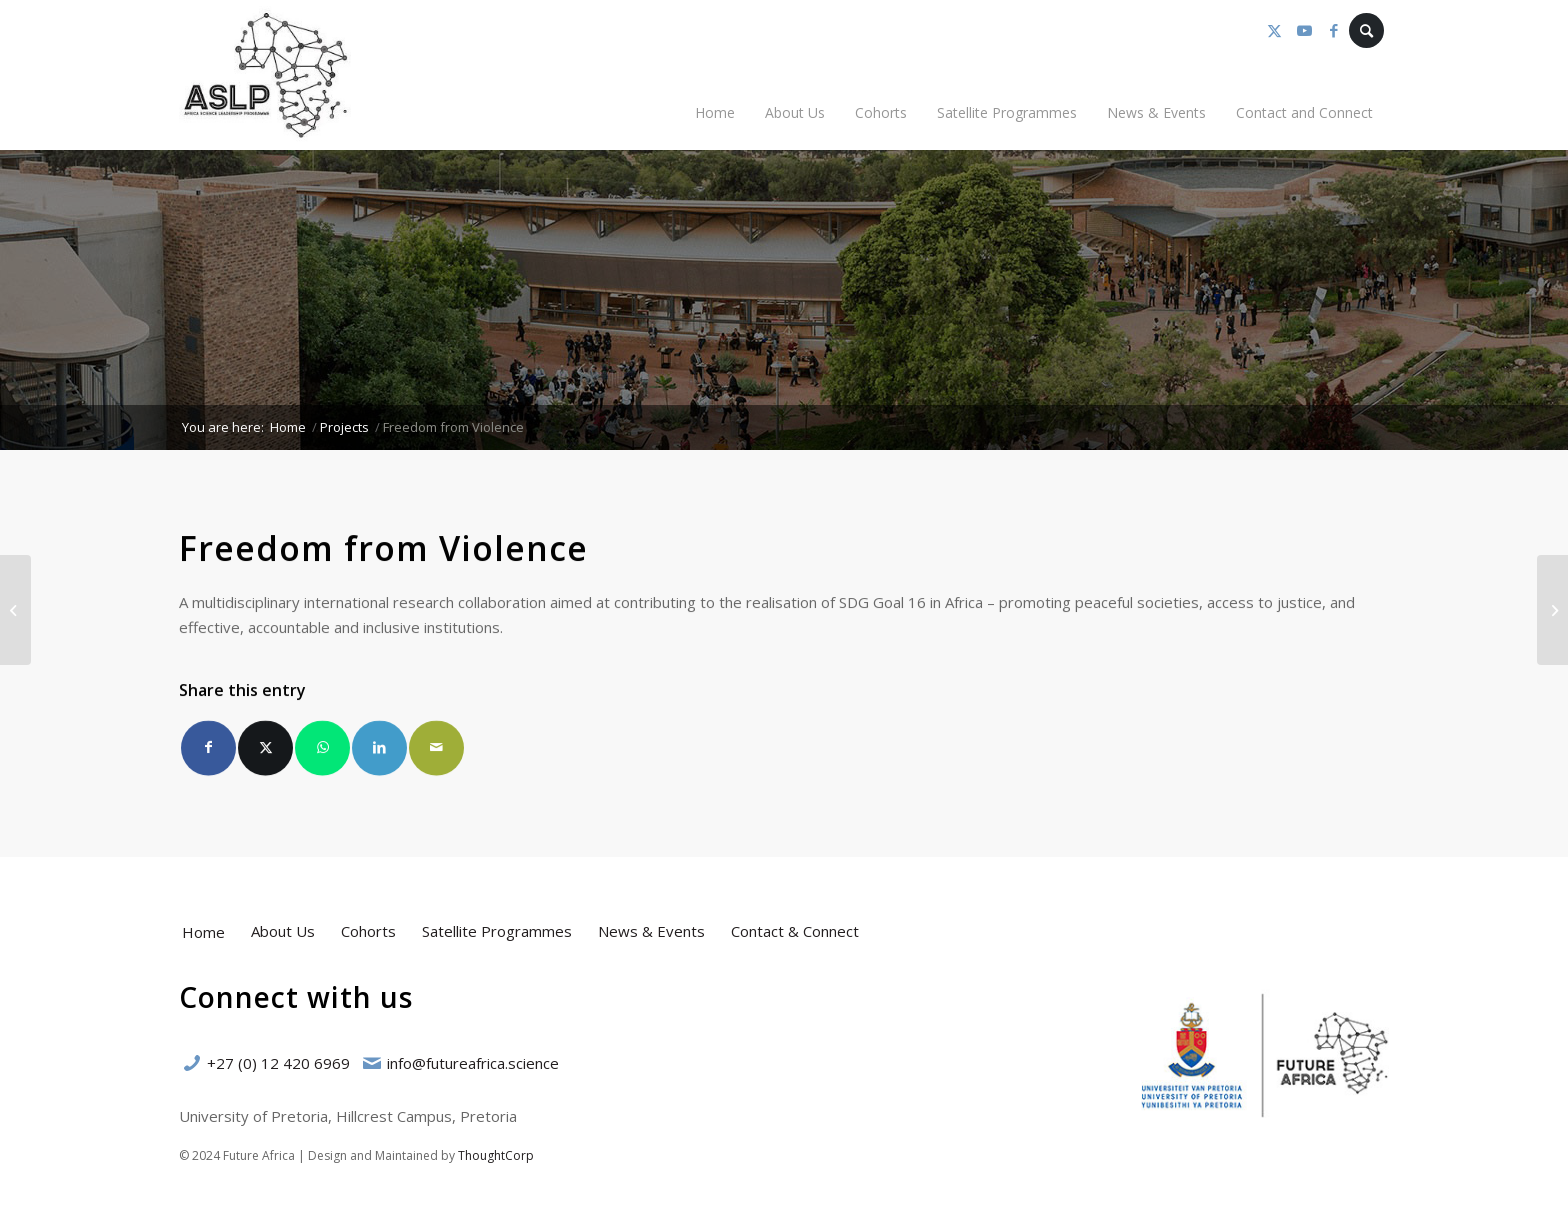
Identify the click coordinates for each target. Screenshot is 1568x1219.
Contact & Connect (795, 931)
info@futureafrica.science (473, 1063)
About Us (283, 931)
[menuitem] (715, 112)
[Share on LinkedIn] (379, 753)
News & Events (651, 931)
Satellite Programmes (497, 931)
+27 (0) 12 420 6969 (278, 1063)
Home (203, 932)
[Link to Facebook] (1334, 30)
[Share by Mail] (436, 753)
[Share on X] (265, 753)
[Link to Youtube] (1304, 30)
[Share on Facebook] (208, 753)
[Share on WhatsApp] (322, 753)
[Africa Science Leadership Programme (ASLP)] (265, 75)
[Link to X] (1274, 30)
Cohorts (368, 931)
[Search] (1366, 30)
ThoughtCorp (496, 1155)
